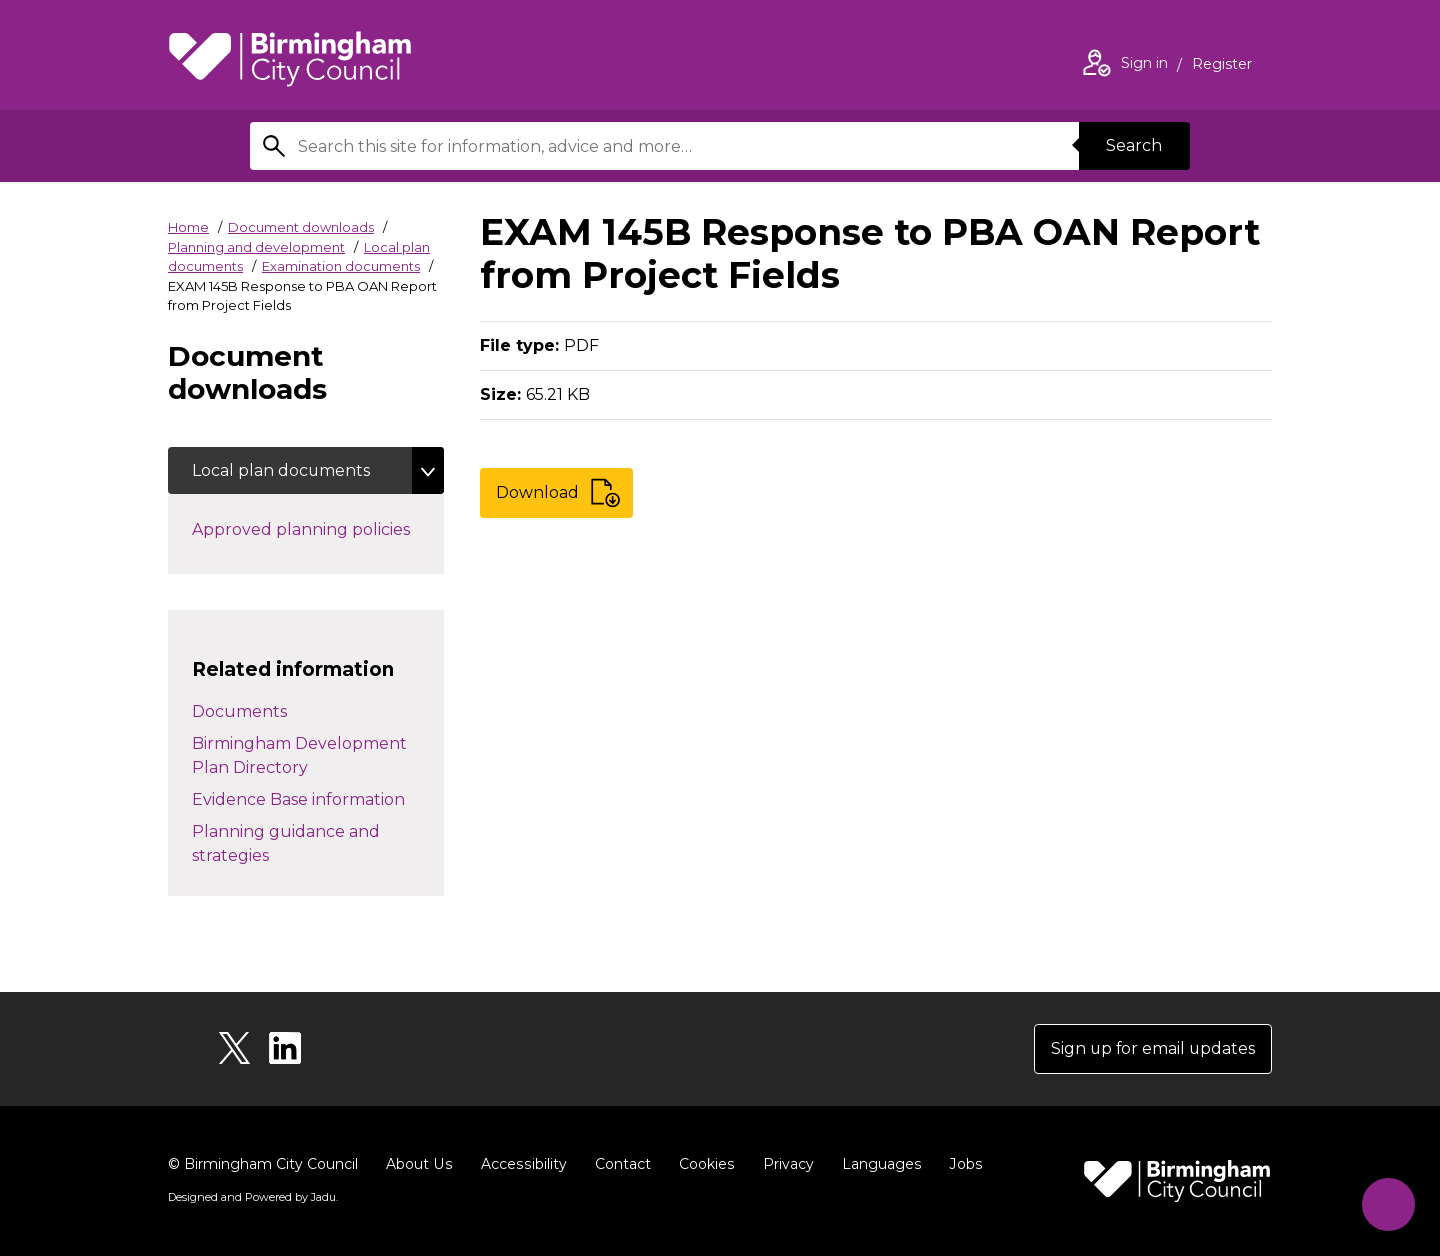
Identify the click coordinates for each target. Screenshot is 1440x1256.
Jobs (960, 1164)
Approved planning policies (318, 529)
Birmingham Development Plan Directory (299, 755)
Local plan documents (281, 470)
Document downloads (301, 227)
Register (1222, 66)
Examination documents (341, 266)
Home (188, 227)
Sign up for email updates (1151, 1048)
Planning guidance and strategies (286, 843)
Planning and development (256, 247)
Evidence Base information (298, 799)
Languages (876, 1164)
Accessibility (521, 1164)
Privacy (783, 1164)
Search (1134, 145)
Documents (239, 711)
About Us (418, 1164)
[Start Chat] (1387, 1203)
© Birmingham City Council (263, 1164)
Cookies (702, 1164)
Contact (619, 1164)
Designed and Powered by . (253, 1197)
